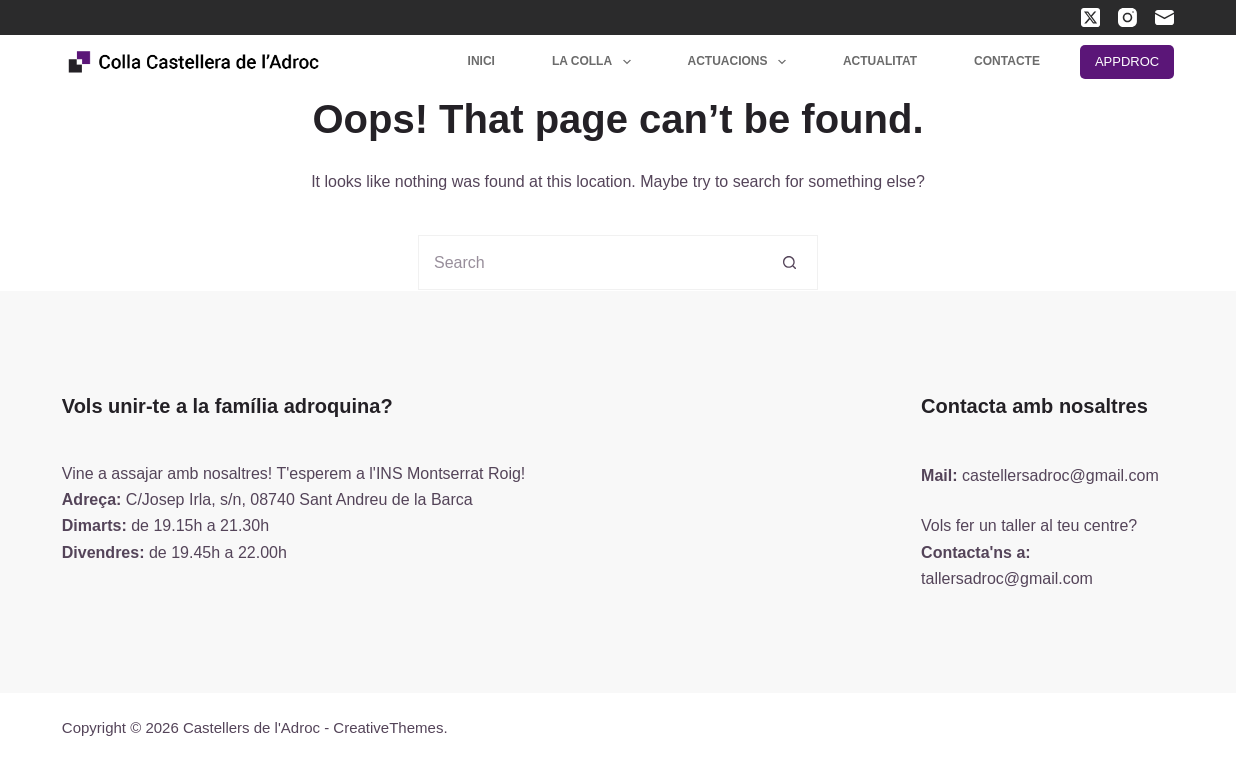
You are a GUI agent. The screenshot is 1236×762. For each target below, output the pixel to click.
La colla (595, 62)
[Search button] (790, 262)
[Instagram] (1127, 17)
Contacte (1007, 61)
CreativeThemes (388, 727)
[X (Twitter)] (1090, 17)
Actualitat (880, 61)
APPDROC (1127, 61)
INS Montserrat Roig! (450, 473)
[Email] (1164, 17)
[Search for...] (590, 262)
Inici (481, 61)
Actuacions (741, 62)
